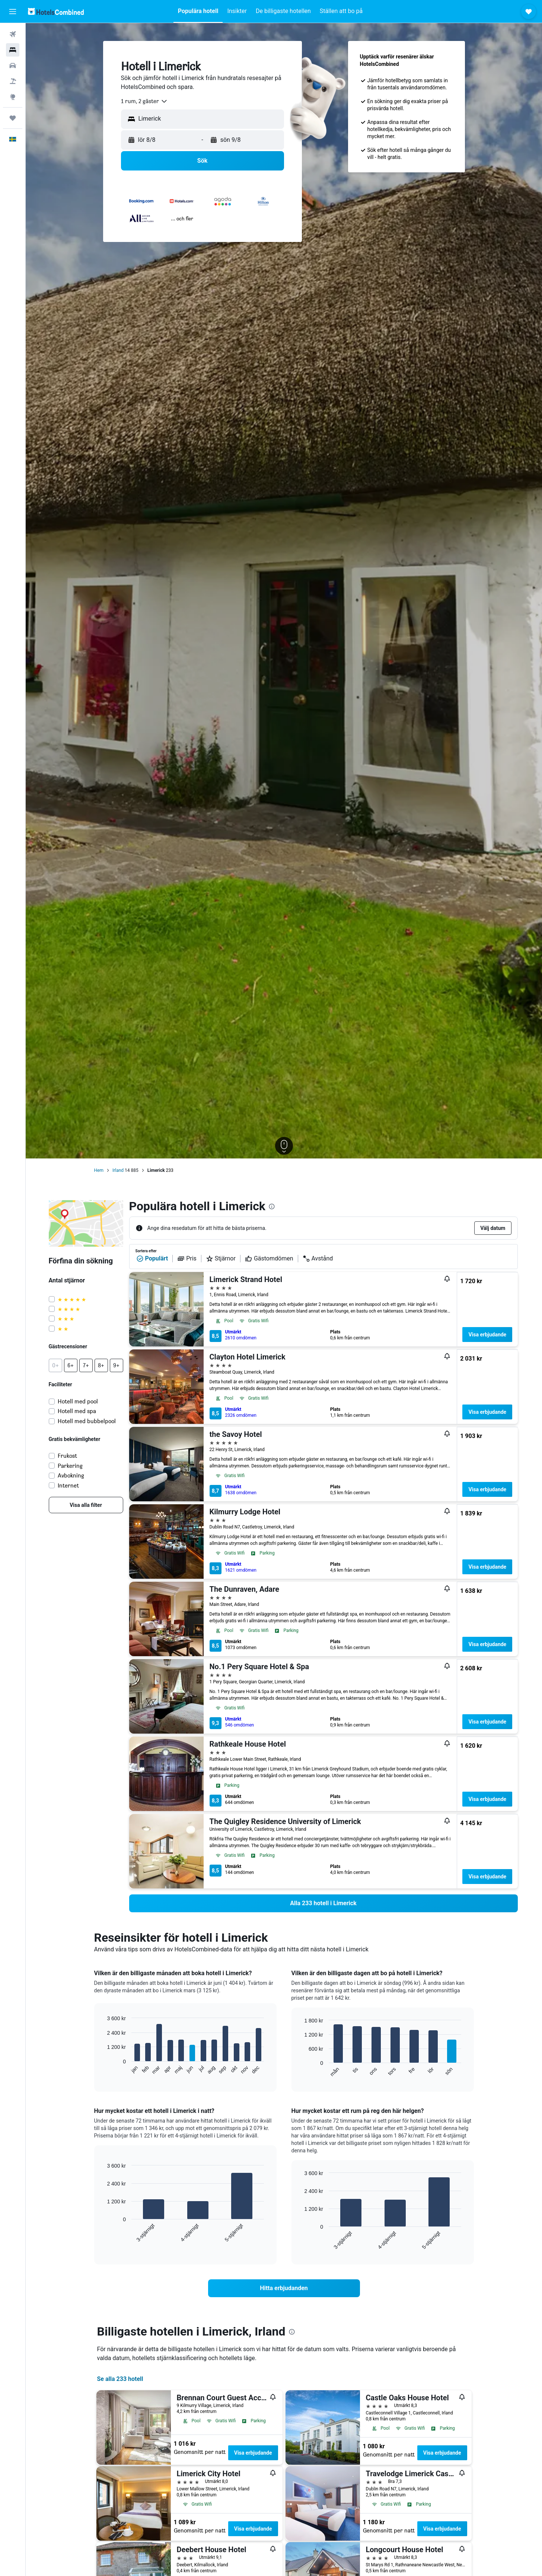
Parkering (70, 1465)
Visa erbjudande (487, 1335)
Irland (118, 1170)
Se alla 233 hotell (120, 2378)
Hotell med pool (78, 1401)
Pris (187, 1258)
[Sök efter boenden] (12, 49)
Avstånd (318, 1258)
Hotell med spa (77, 1411)
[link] (86, 1505)
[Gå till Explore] (12, 96)
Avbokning (71, 1475)
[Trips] (12, 118)
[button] (12, 11)
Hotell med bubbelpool (87, 1421)
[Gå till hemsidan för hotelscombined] (56, 11)
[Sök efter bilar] (12, 65)
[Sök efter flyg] (12, 34)
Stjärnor (221, 1258)
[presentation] (271, 1206)
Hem (98, 1170)
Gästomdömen (269, 1258)
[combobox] (144, 101)
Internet (68, 1485)
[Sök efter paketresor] (12, 81)
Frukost (67, 1455)
